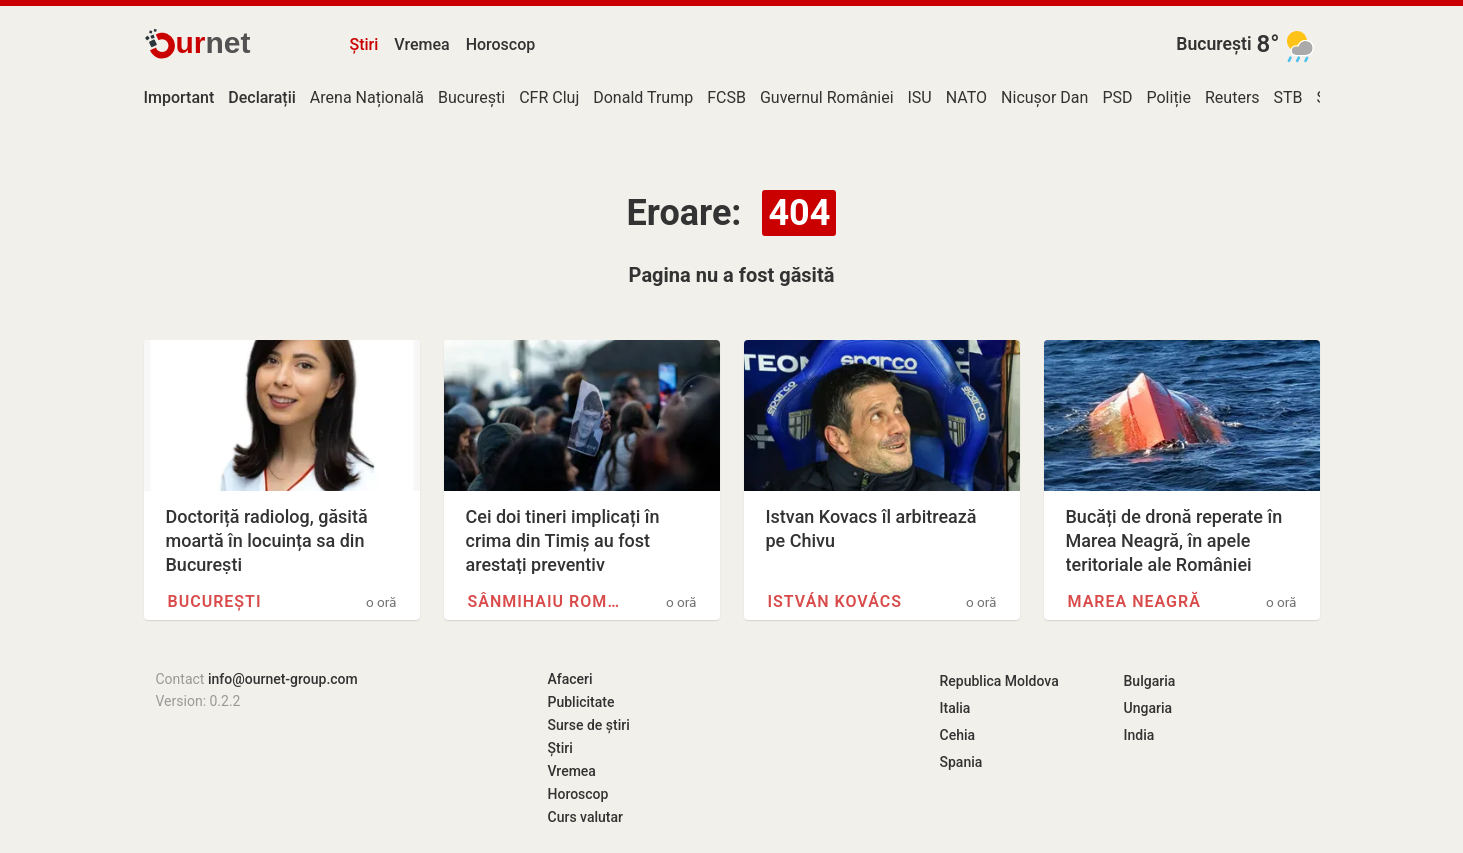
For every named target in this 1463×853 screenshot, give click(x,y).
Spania (961, 762)
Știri (364, 44)
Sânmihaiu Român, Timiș (548, 601)
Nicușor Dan (1044, 97)
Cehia (958, 735)
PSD (1117, 97)
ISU (920, 97)
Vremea (421, 44)
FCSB (726, 97)
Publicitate (581, 702)
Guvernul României (827, 97)
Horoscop (501, 44)
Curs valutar (585, 817)
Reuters (1232, 97)
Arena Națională (367, 97)
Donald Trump (643, 97)
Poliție (1168, 97)
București (1213, 44)
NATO (966, 97)
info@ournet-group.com (283, 679)
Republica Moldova (999, 681)
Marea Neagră (1134, 601)
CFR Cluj (549, 97)
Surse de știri (589, 725)
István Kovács (835, 601)
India (1139, 735)
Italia (955, 708)
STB (1288, 97)
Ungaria (1148, 708)
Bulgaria (1150, 681)
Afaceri (570, 679)
